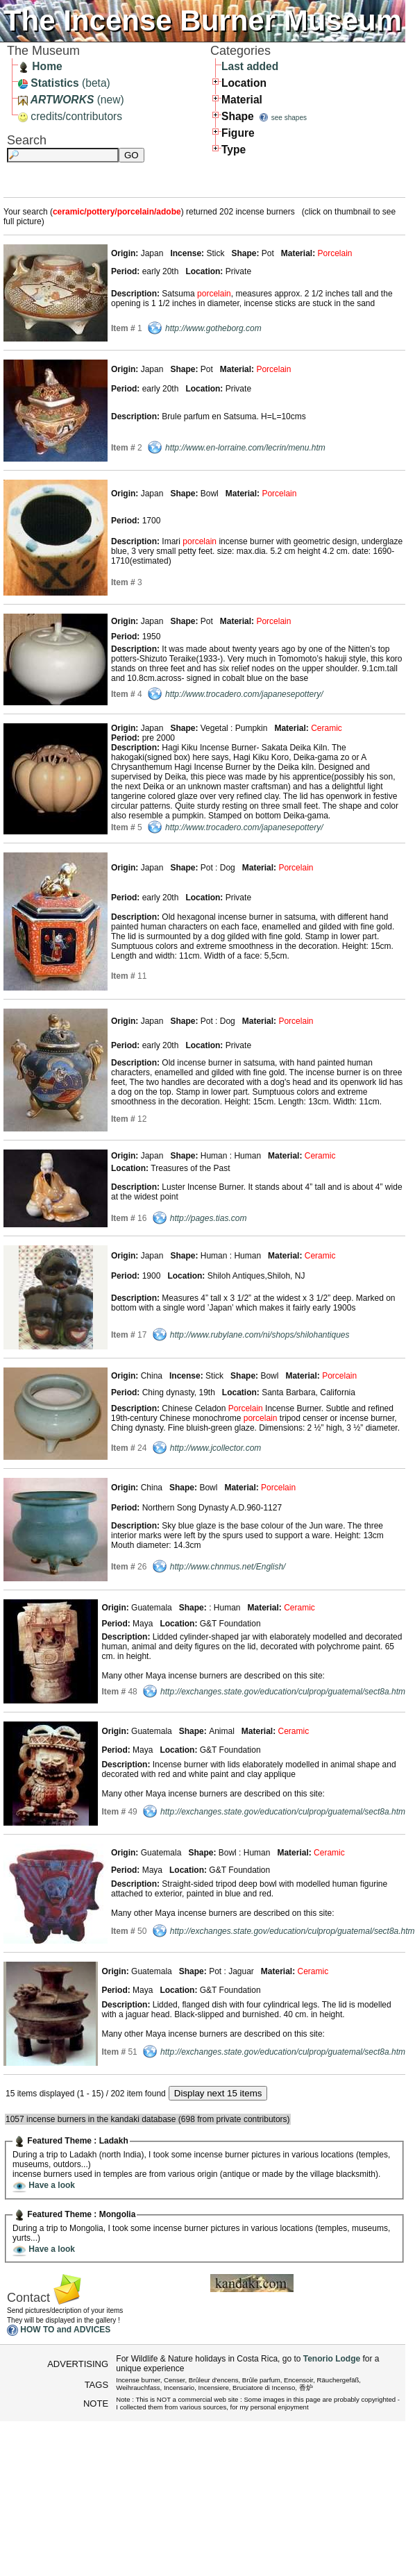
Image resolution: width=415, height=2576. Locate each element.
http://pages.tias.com (208, 1218)
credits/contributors (70, 116)
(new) (71, 100)
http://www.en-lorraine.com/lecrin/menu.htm (245, 448)
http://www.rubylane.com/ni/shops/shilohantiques (260, 1335)
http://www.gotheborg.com (213, 328)
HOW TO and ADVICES (65, 2330)
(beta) (64, 83)
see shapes (289, 117)
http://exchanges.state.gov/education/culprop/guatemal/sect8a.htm (282, 1692)
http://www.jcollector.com (216, 1448)
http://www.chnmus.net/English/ (228, 1567)
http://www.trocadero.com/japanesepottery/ (244, 694)
